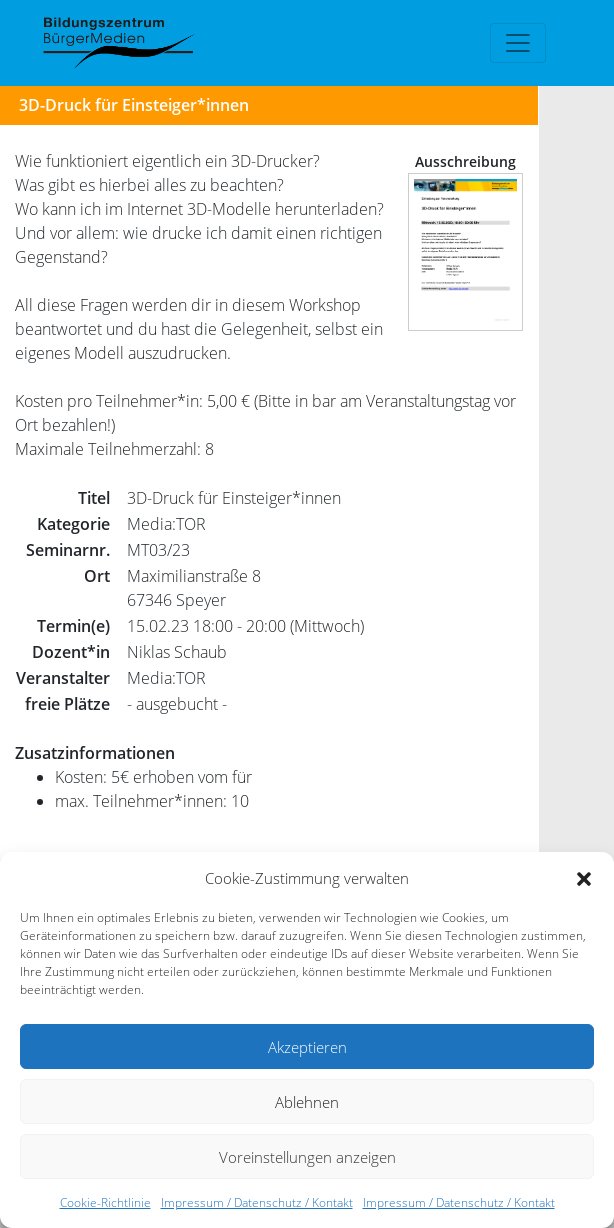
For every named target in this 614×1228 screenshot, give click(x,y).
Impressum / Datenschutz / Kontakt (257, 1202)
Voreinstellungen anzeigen (307, 1157)
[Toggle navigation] (518, 43)
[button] (584, 878)
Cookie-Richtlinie (105, 1202)
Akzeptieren (307, 1047)
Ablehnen (307, 1102)
